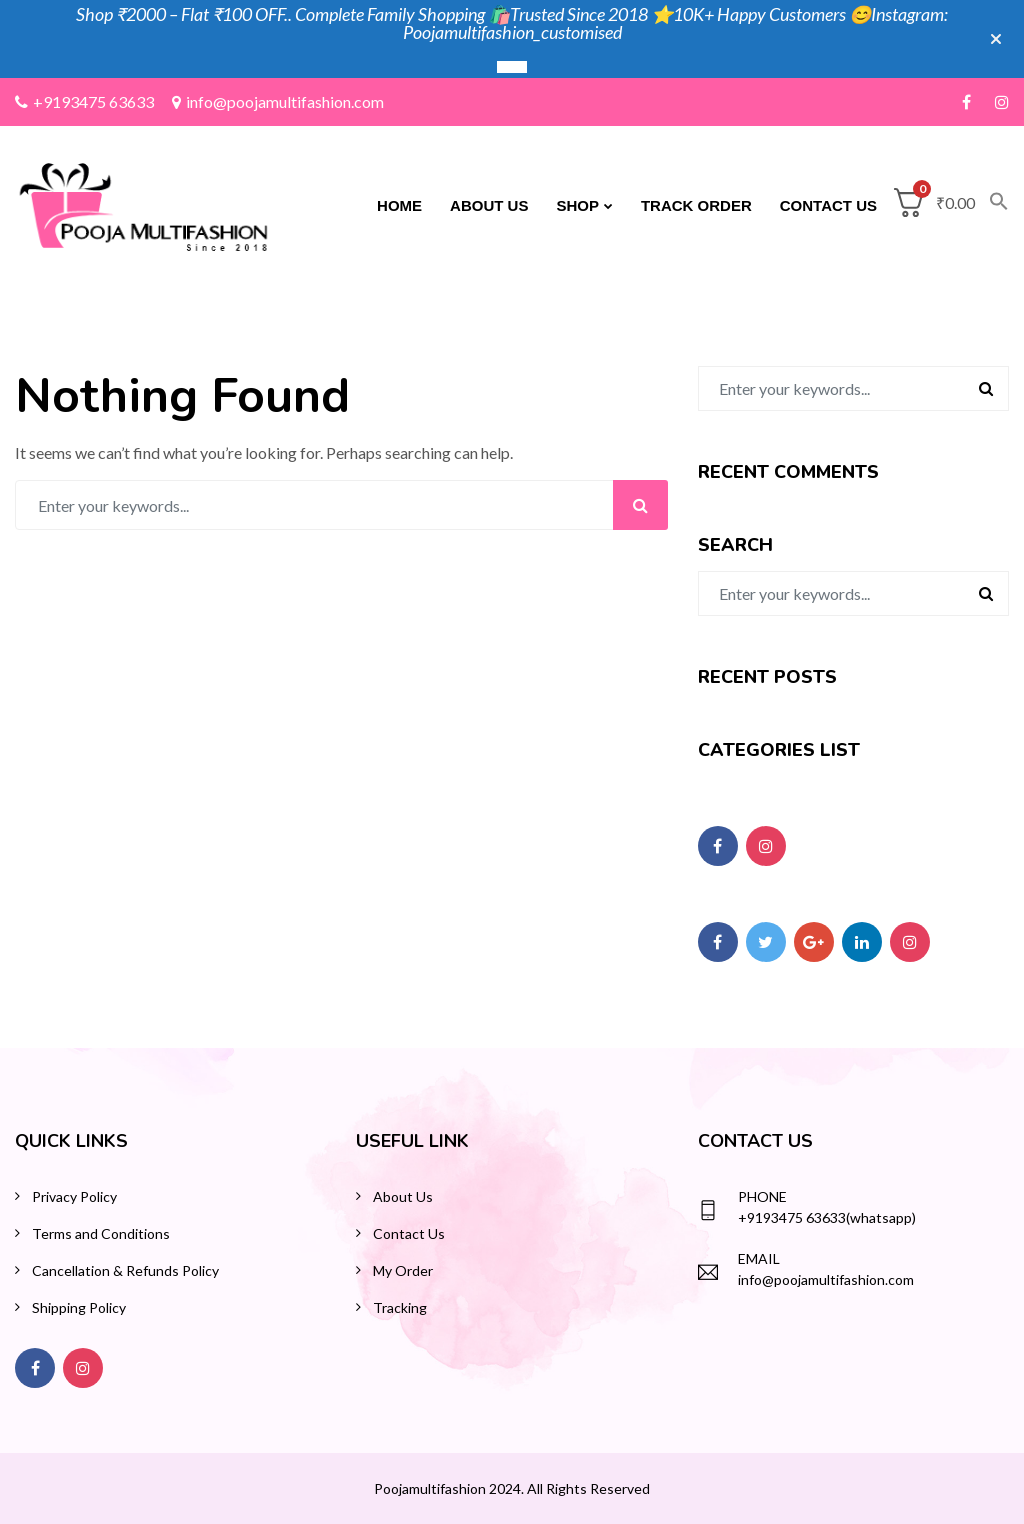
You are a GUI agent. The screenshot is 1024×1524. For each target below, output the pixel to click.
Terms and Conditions (101, 1233)
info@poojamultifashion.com (278, 101)
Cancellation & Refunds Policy (125, 1270)
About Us (489, 205)
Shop (577, 205)
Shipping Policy (79, 1307)
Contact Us (828, 205)
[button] (992, 206)
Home (399, 205)
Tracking (400, 1307)
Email (759, 1258)
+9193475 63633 (84, 101)
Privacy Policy (74, 1196)
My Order (403, 1270)
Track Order (696, 205)
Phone (762, 1196)
